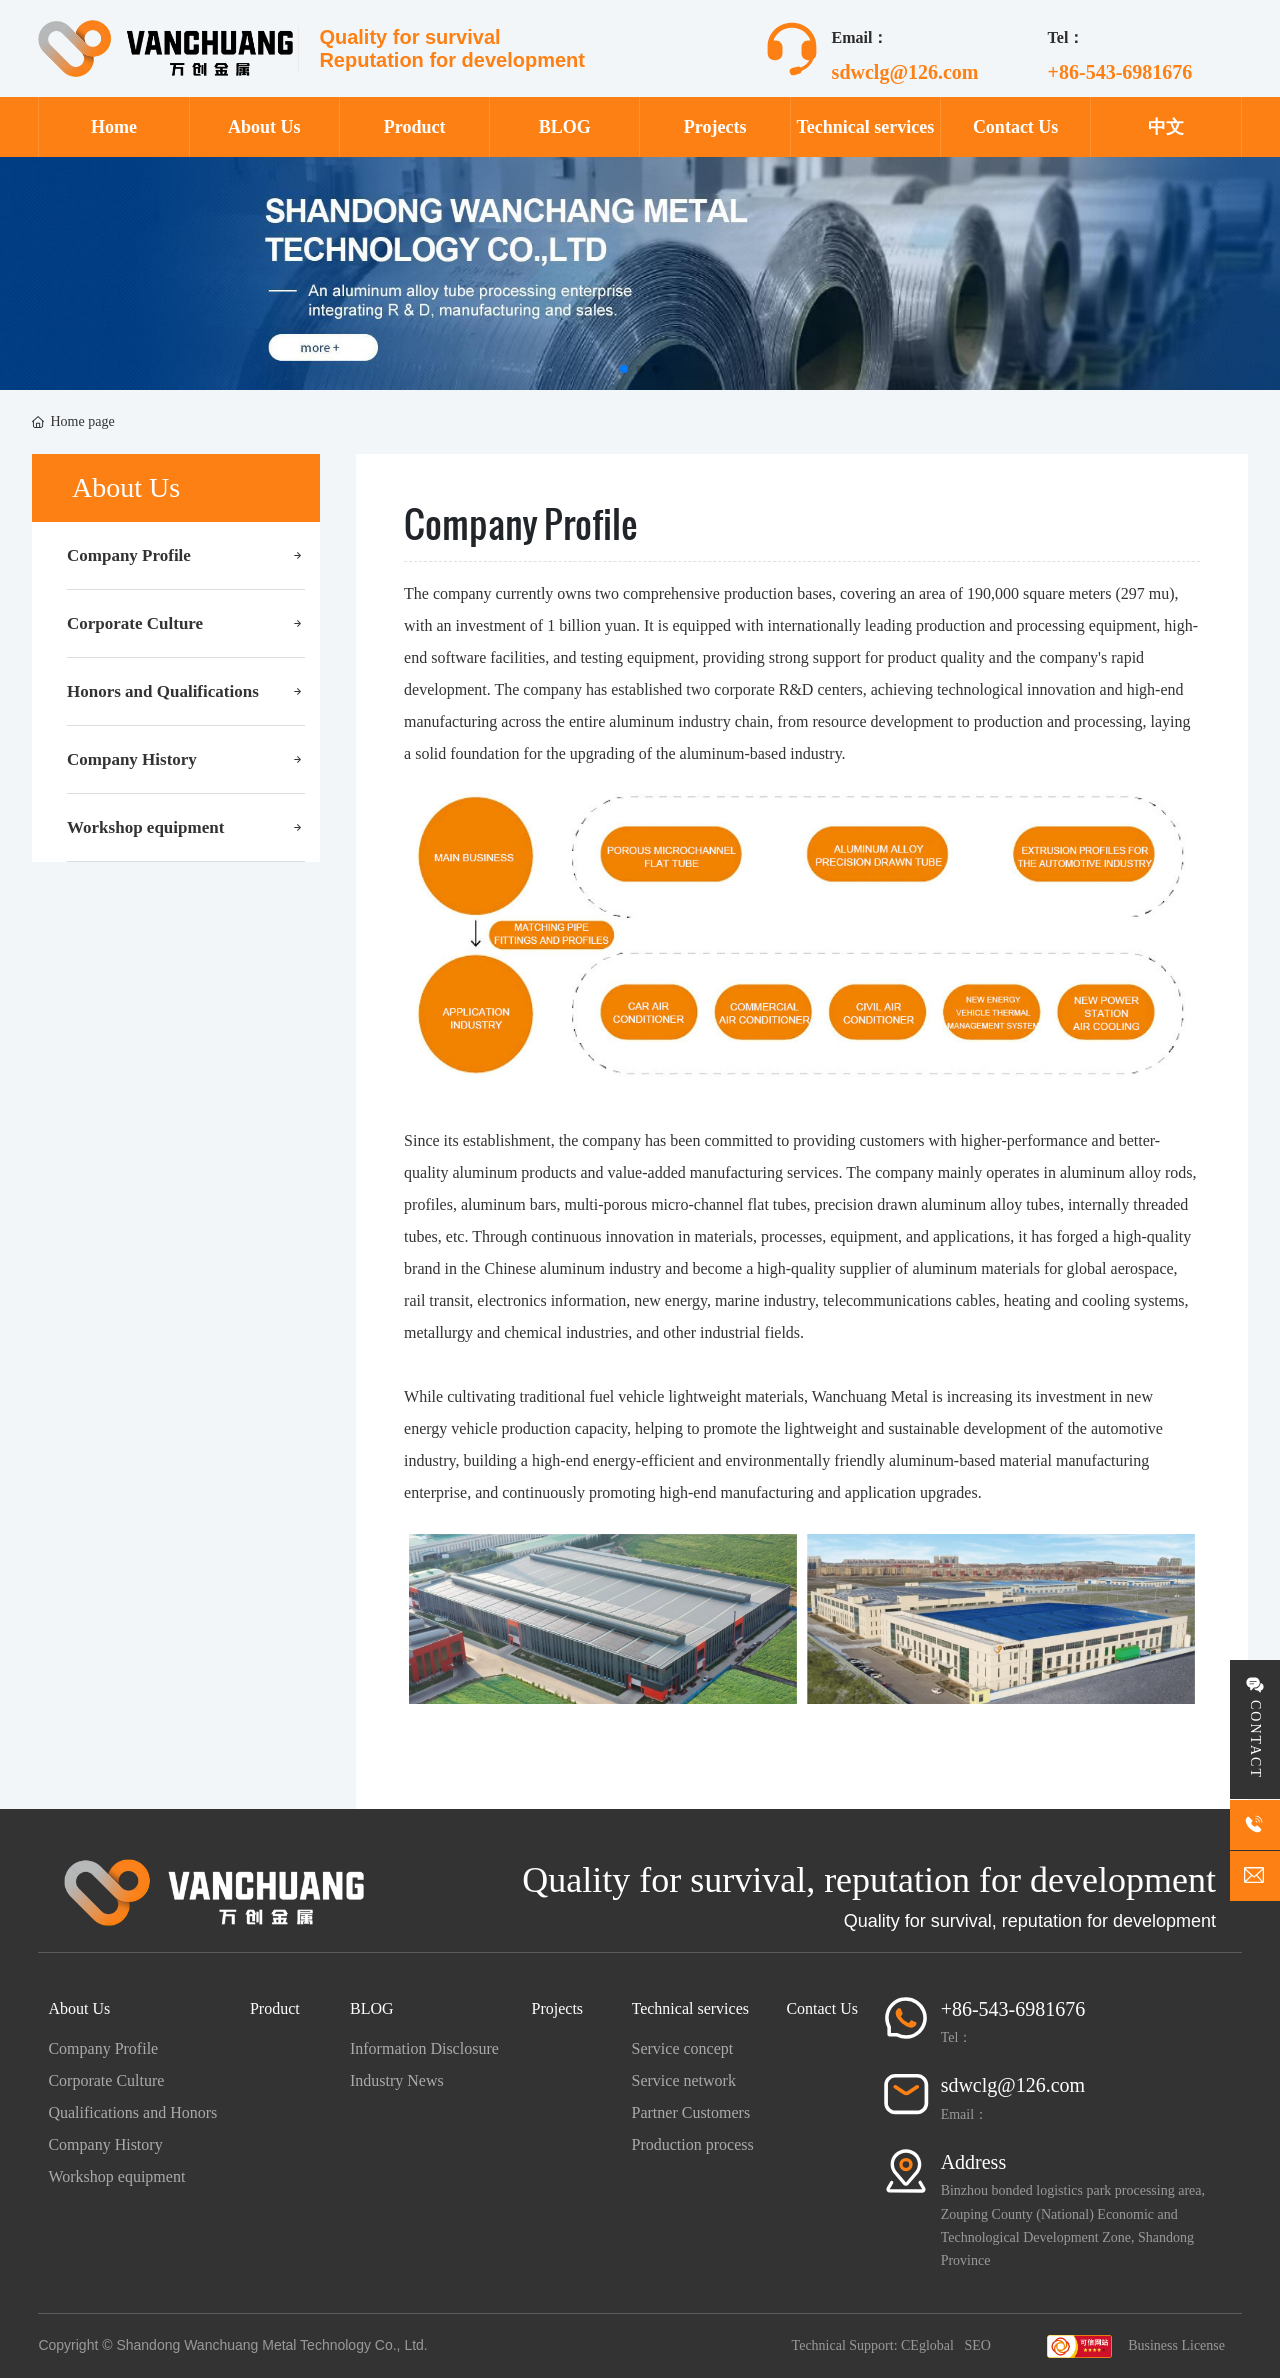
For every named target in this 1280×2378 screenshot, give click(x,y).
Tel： (957, 2037)
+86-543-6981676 (1120, 72)
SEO (977, 2345)
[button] (624, 369)
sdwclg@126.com (905, 72)
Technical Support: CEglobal (873, 2345)
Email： (964, 2114)
